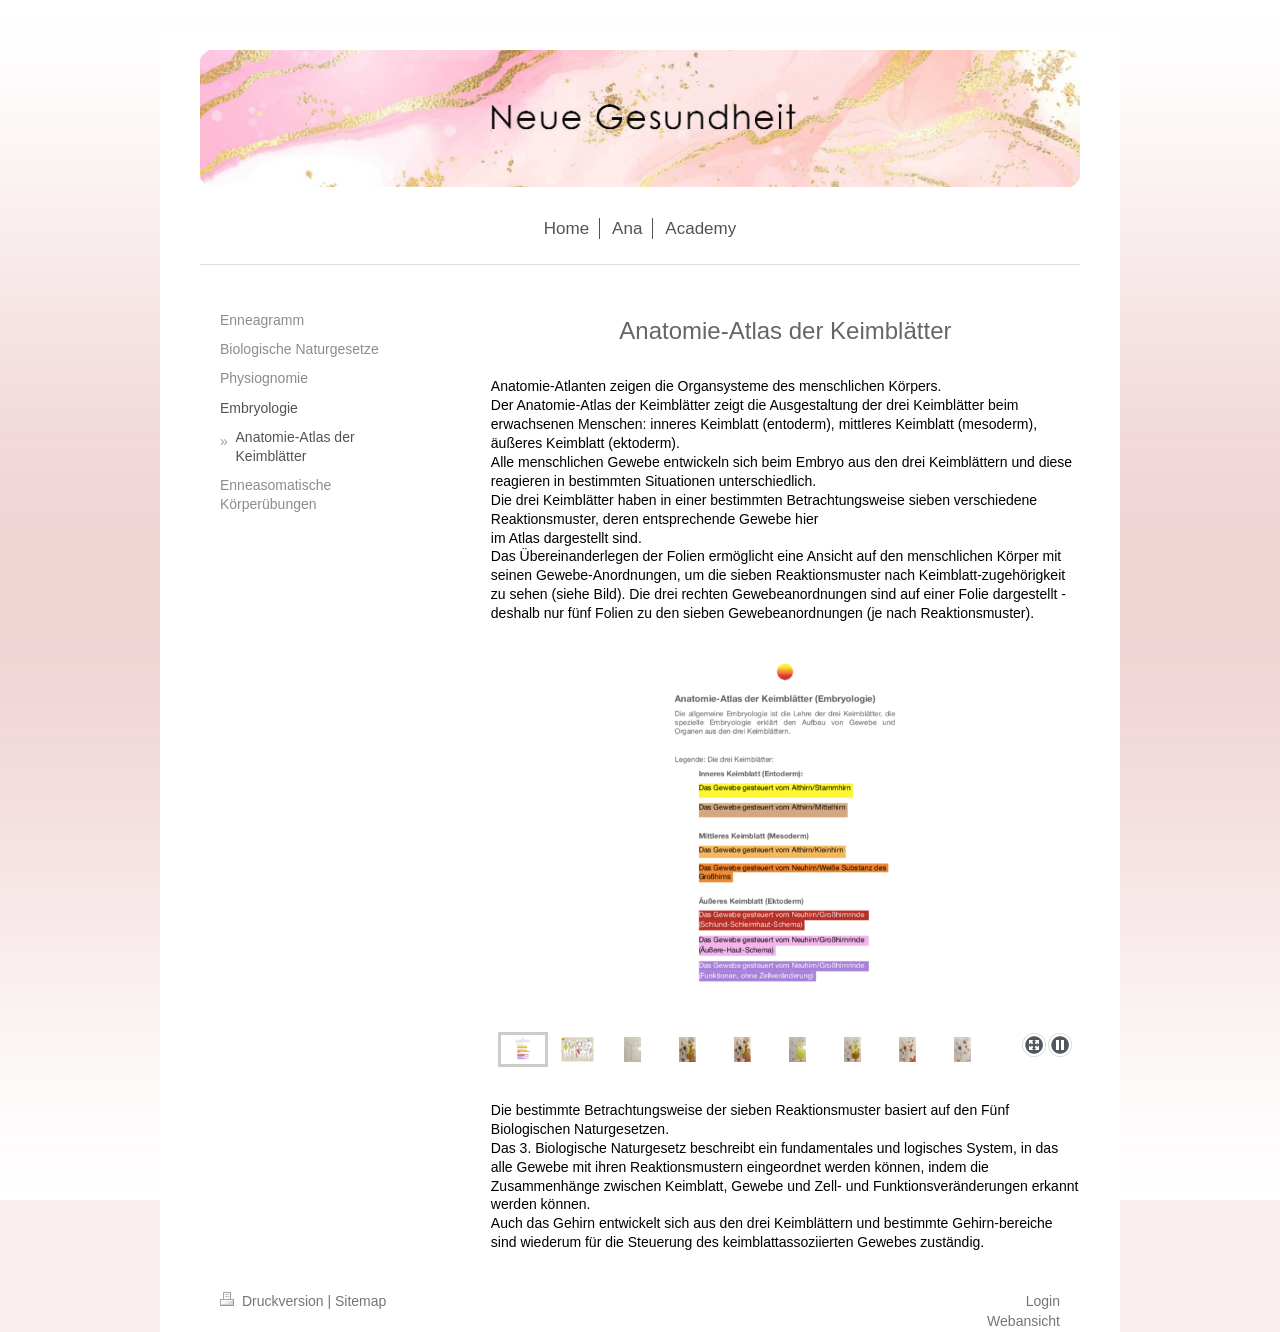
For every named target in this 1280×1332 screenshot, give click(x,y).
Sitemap (360, 1301)
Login (1043, 1301)
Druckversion (273, 1301)
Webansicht (1023, 1321)
